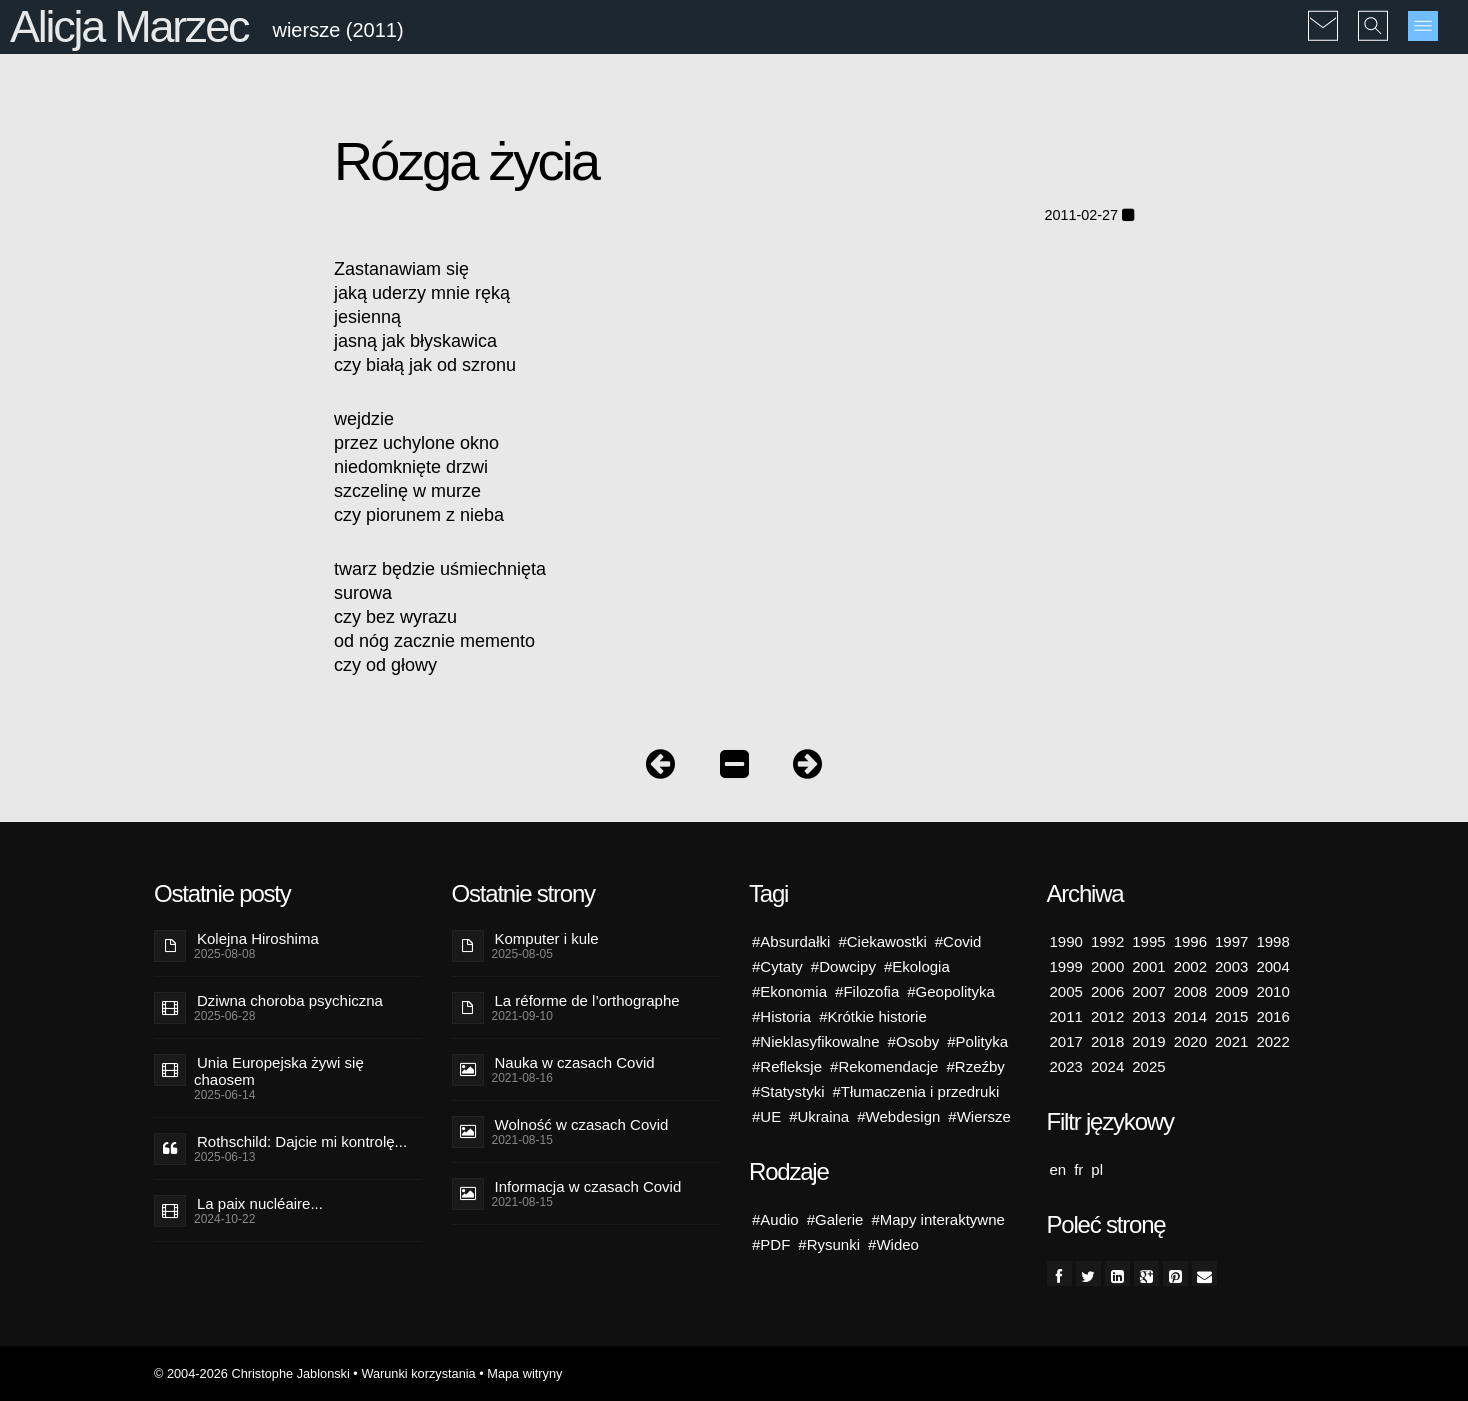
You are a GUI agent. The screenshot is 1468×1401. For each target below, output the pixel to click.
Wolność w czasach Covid (582, 1124)
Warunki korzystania (418, 1373)
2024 (1107, 1066)
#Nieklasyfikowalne (816, 1041)
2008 (1190, 991)
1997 (1231, 941)
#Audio (775, 1219)
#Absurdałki (791, 941)
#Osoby (914, 1041)
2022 (1272, 1041)
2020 (1190, 1041)
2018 (1107, 1041)
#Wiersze (979, 1116)
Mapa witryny (524, 1373)
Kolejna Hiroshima (258, 938)
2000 (1107, 966)
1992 (1107, 941)
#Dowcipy (843, 966)
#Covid (958, 941)
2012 (1107, 1016)
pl (1097, 1169)
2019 (1148, 1041)
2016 (1272, 1016)
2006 (1107, 991)
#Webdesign (898, 1116)
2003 (1231, 966)
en (1058, 1169)
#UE (766, 1116)
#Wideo (893, 1244)
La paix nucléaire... (260, 1203)
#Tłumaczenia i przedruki (916, 1091)
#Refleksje (787, 1066)
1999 (1066, 966)
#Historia (781, 1016)
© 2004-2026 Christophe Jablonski (252, 1373)
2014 (1190, 1016)
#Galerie (835, 1219)
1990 (1066, 941)
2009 (1231, 991)
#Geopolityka (951, 991)
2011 (1066, 1016)
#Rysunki (829, 1244)
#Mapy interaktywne (937, 1219)
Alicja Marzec (129, 26)
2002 (1190, 966)
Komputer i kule (547, 938)
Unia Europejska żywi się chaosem (279, 1071)
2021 (1231, 1041)
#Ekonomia (789, 991)
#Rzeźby (975, 1066)
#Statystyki (788, 1091)
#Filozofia (867, 991)
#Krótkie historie (873, 1016)
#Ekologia (917, 966)
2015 (1231, 1016)
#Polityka (977, 1041)
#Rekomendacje (884, 1066)
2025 (1148, 1066)
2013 (1148, 1016)
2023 (1066, 1066)
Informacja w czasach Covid (588, 1186)
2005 (1066, 991)
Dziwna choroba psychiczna (290, 1000)
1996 (1190, 941)
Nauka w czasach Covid (575, 1062)
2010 (1272, 991)
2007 (1148, 991)
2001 (1148, 966)
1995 (1148, 941)
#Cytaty (777, 966)
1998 (1272, 941)
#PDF (771, 1244)
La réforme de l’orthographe (587, 1000)
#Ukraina (819, 1116)
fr (1078, 1169)
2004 (1272, 966)
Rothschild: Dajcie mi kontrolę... (302, 1141)
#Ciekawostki (882, 941)
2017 (1066, 1041)
